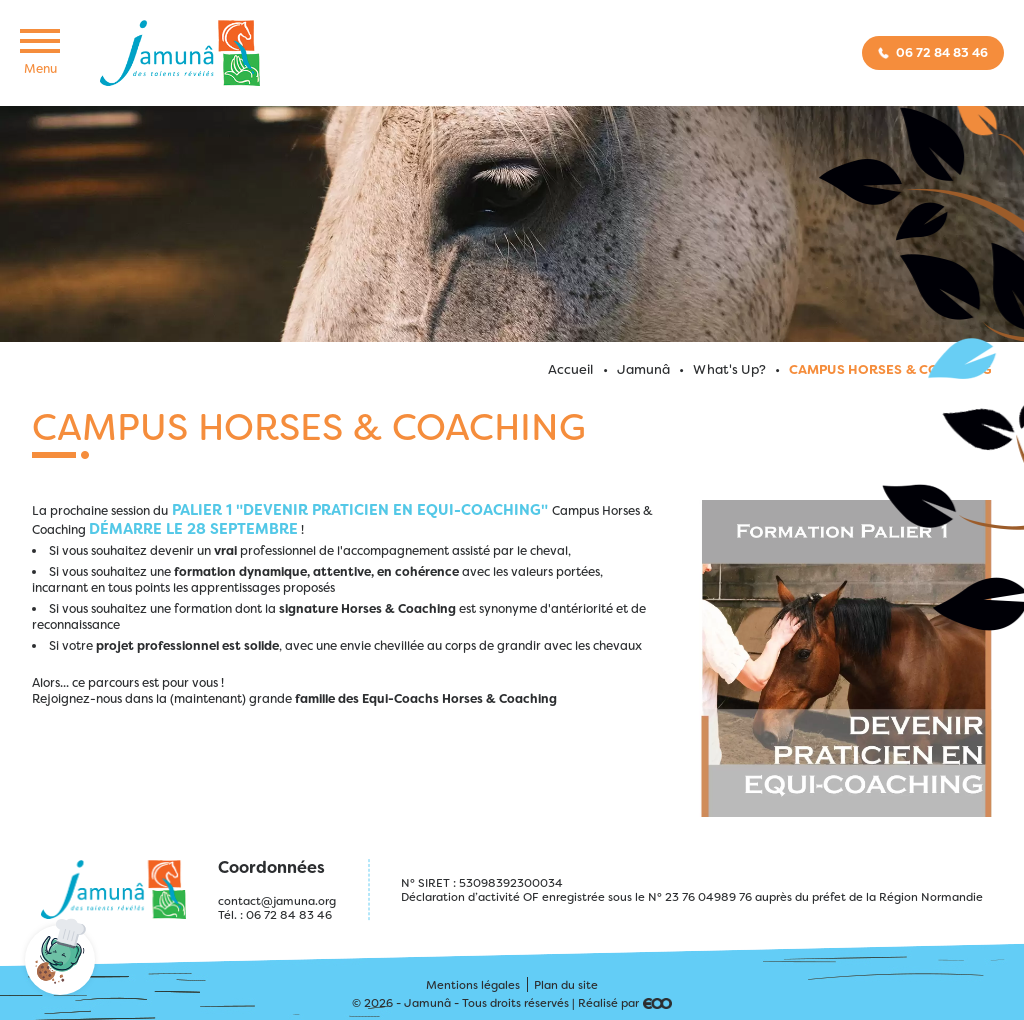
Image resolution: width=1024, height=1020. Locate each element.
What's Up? (729, 369)
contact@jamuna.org (277, 901)
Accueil (571, 369)
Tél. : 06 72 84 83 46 (275, 915)
